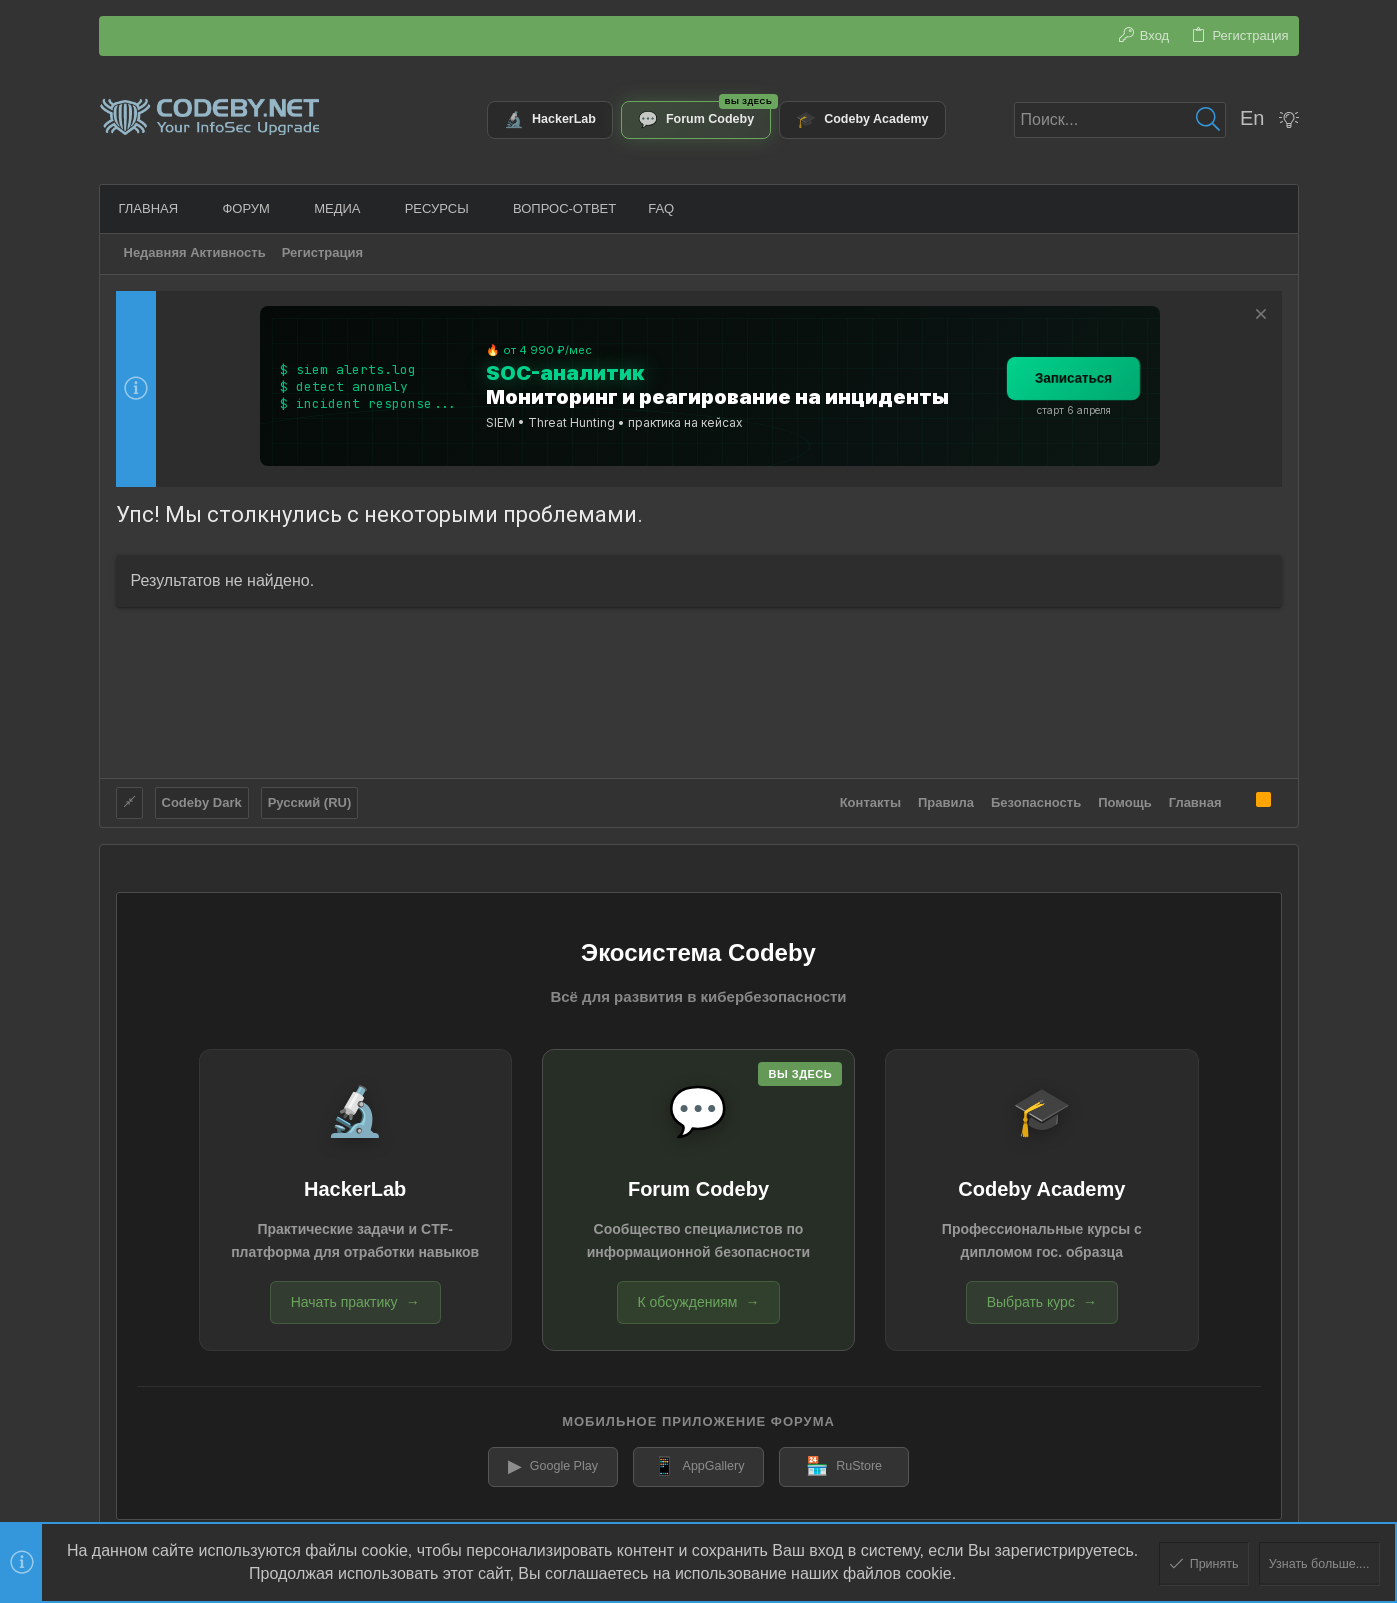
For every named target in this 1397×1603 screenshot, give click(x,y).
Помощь (1124, 798)
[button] (190, 208)
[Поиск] (1120, 120)
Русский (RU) (310, 798)
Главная (1195, 798)
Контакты (870, 798)
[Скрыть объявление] (1258, 316)
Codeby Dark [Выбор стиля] (202, 798)
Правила (946, 798)
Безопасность (1036, 798)
